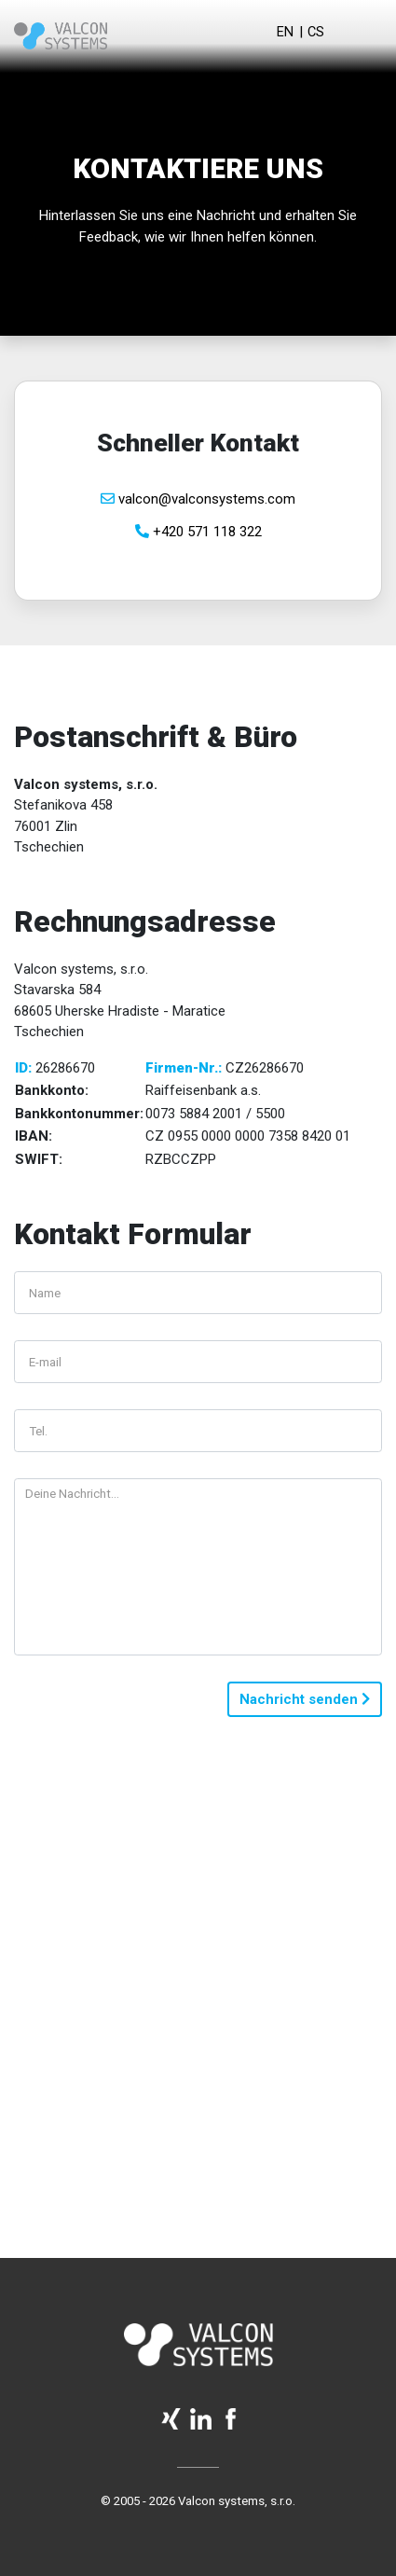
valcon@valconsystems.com (198, 499)
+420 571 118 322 (198, 531)
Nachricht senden (304, 1699)
